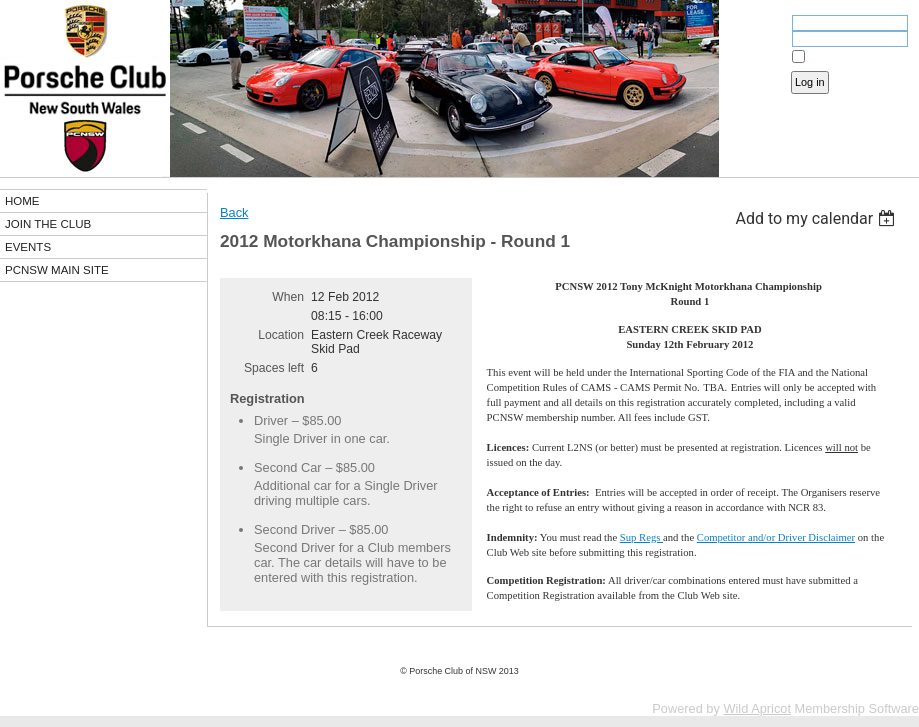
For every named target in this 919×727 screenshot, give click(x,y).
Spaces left (274, 368)
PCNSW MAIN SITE (57, 270)
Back (234, 212)
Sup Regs (641, 537)
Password (757, 41)
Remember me (844, 57)
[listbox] (817, 218)
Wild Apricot (757, 708)
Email (768, 25)
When (288, 297)
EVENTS (28, 247)
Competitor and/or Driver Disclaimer (776, 537)
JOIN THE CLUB (48, 224)
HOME (22, 201)
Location (281, 335)
